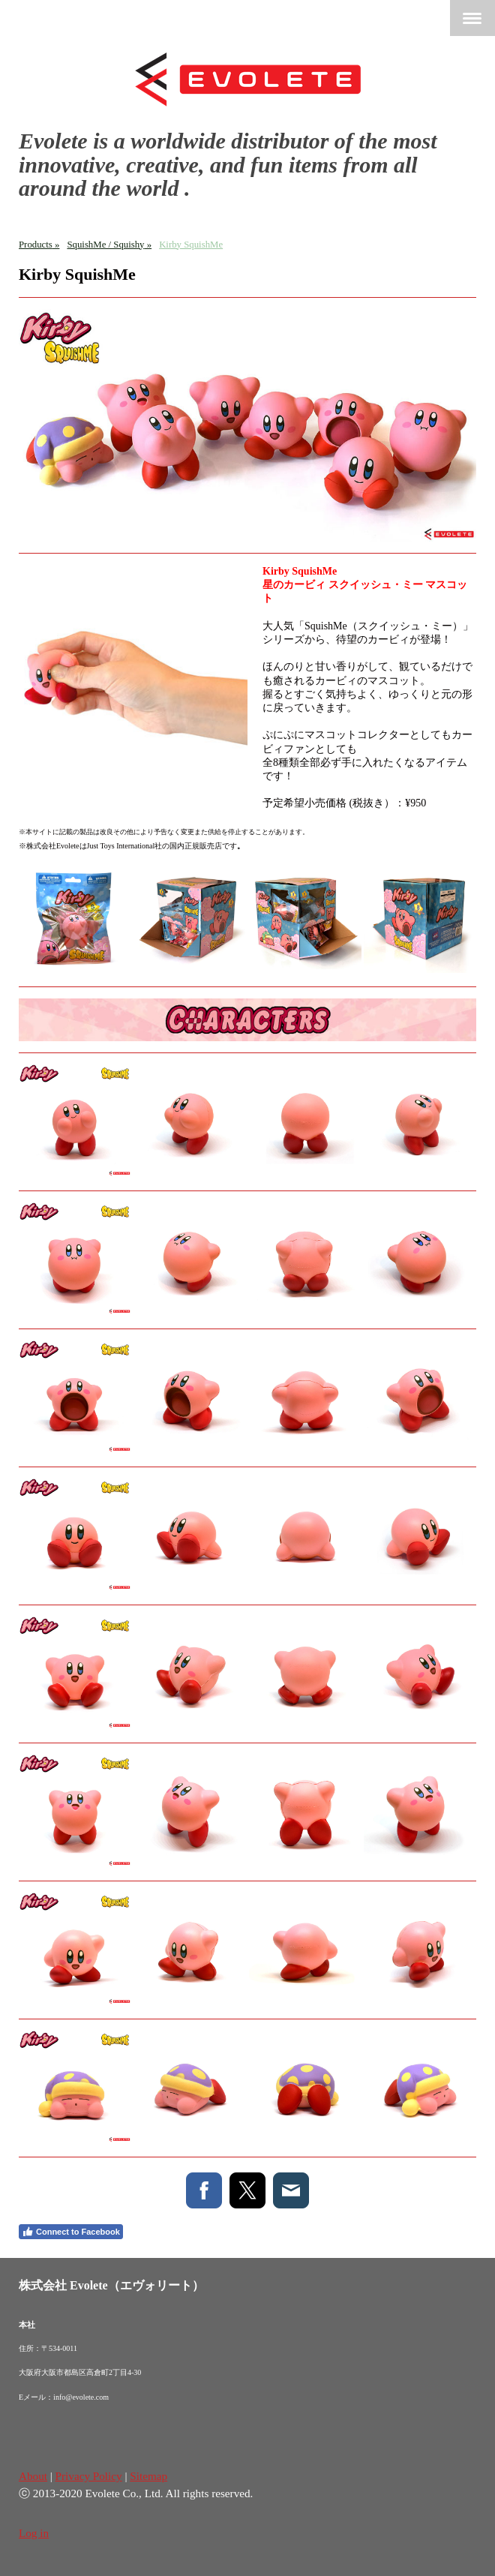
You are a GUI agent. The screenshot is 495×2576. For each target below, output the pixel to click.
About (33, 2475)
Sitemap (148, 2475)
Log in (34, 2532)
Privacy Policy (89, 2475)
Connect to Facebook (71, 2232)
